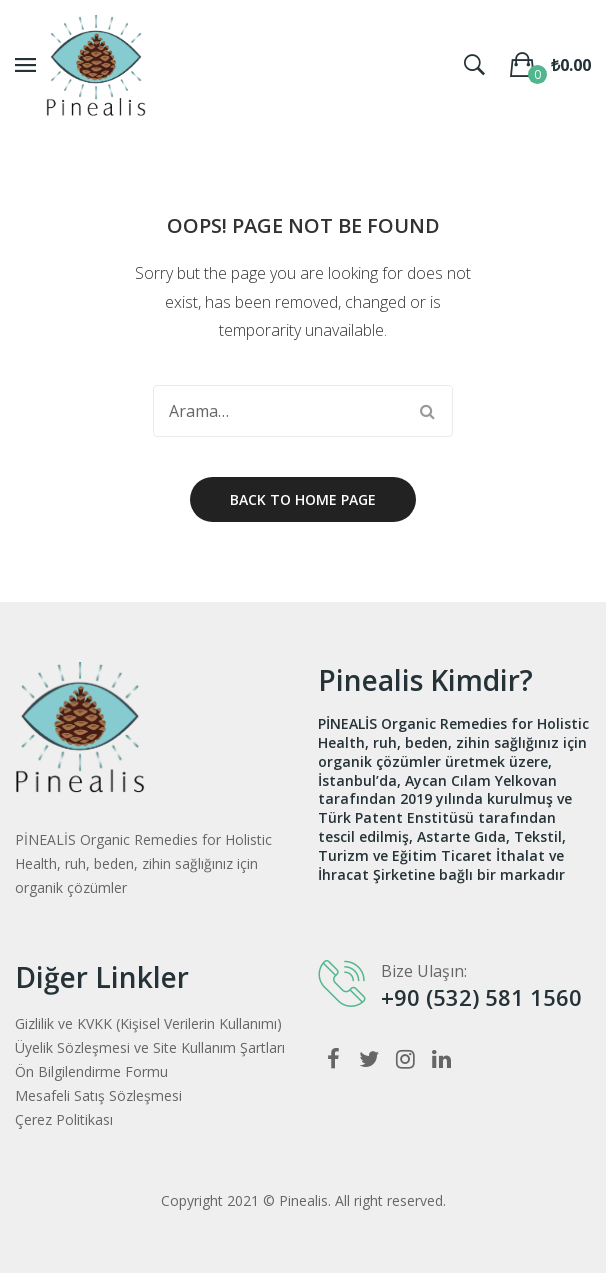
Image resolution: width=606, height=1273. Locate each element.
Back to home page (303, 499)
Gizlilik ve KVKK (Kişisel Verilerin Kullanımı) (148, 1023)
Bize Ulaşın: (424, 971)
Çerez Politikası (64, 1119)
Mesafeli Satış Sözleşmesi (98, 1095)
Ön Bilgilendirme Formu (91, 1071)
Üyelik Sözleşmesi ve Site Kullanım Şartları (150, 1047)
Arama (427, 411)
